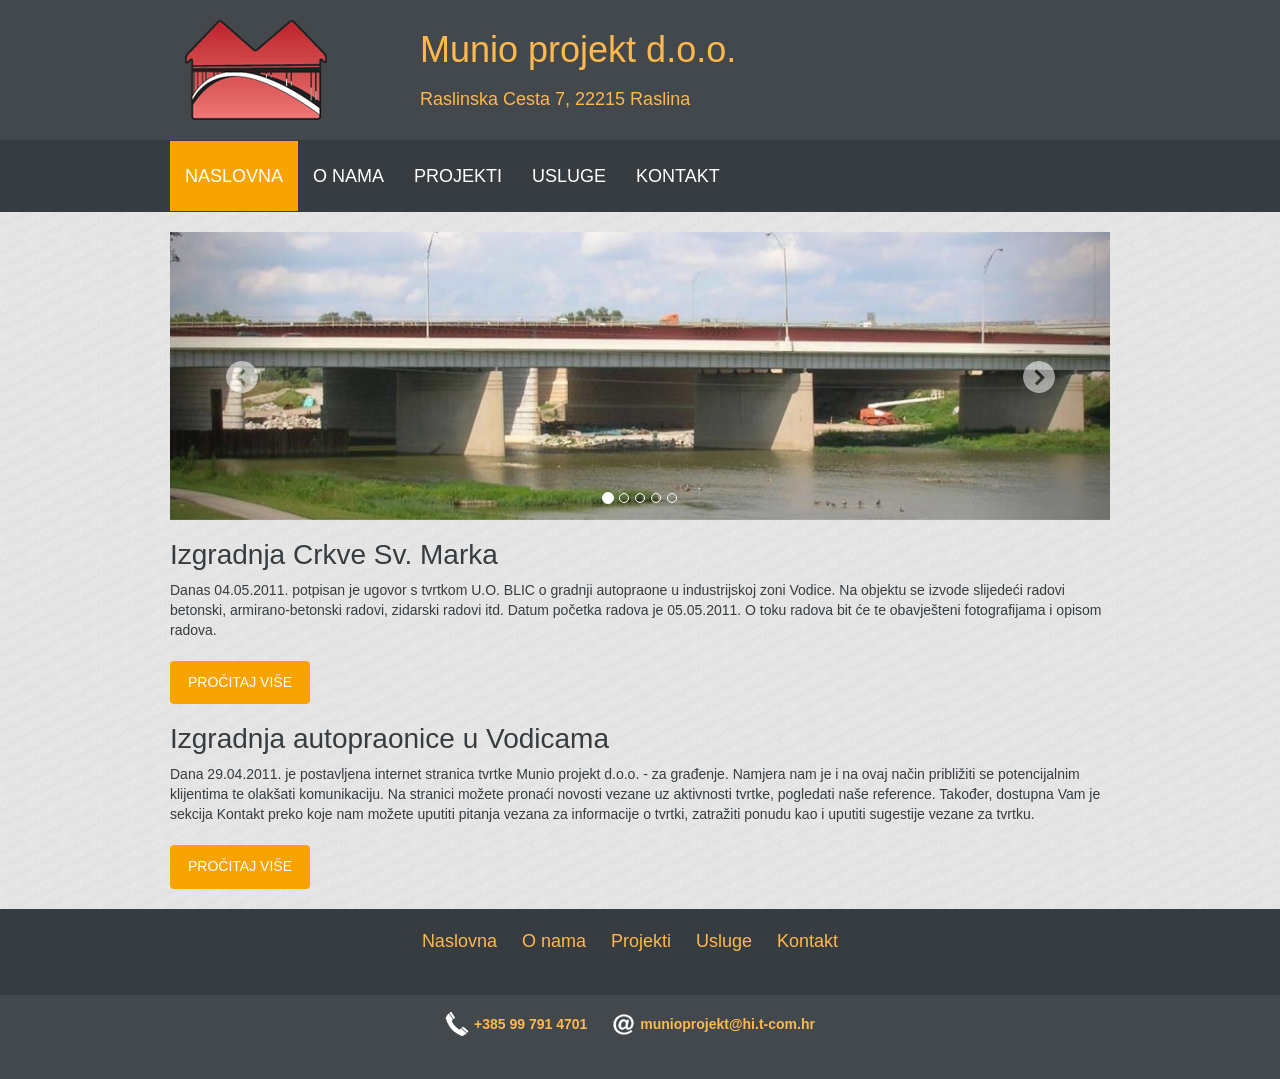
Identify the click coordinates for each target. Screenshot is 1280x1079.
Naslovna (459, 941)
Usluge (724, 941)
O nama (554, 941)
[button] (240, 376)
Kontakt (807, 941)
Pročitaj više (240, 682)
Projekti (641, 941)
